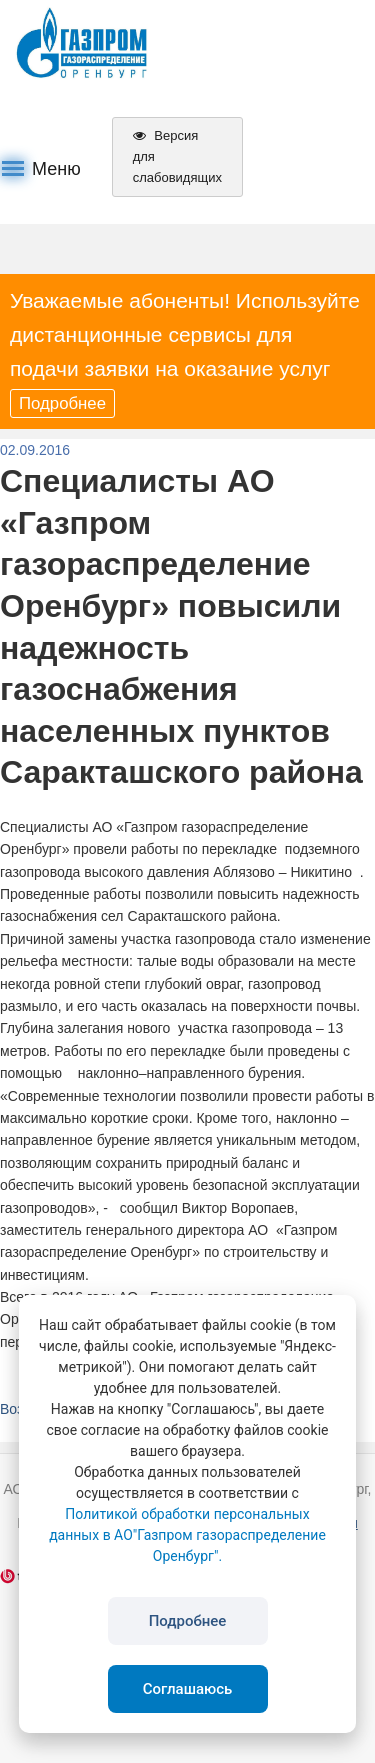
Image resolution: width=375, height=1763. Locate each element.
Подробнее (62, 403)
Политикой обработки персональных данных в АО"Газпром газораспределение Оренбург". (187, 1535)
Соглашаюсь (188, 1689)
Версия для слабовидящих (177, 156)
